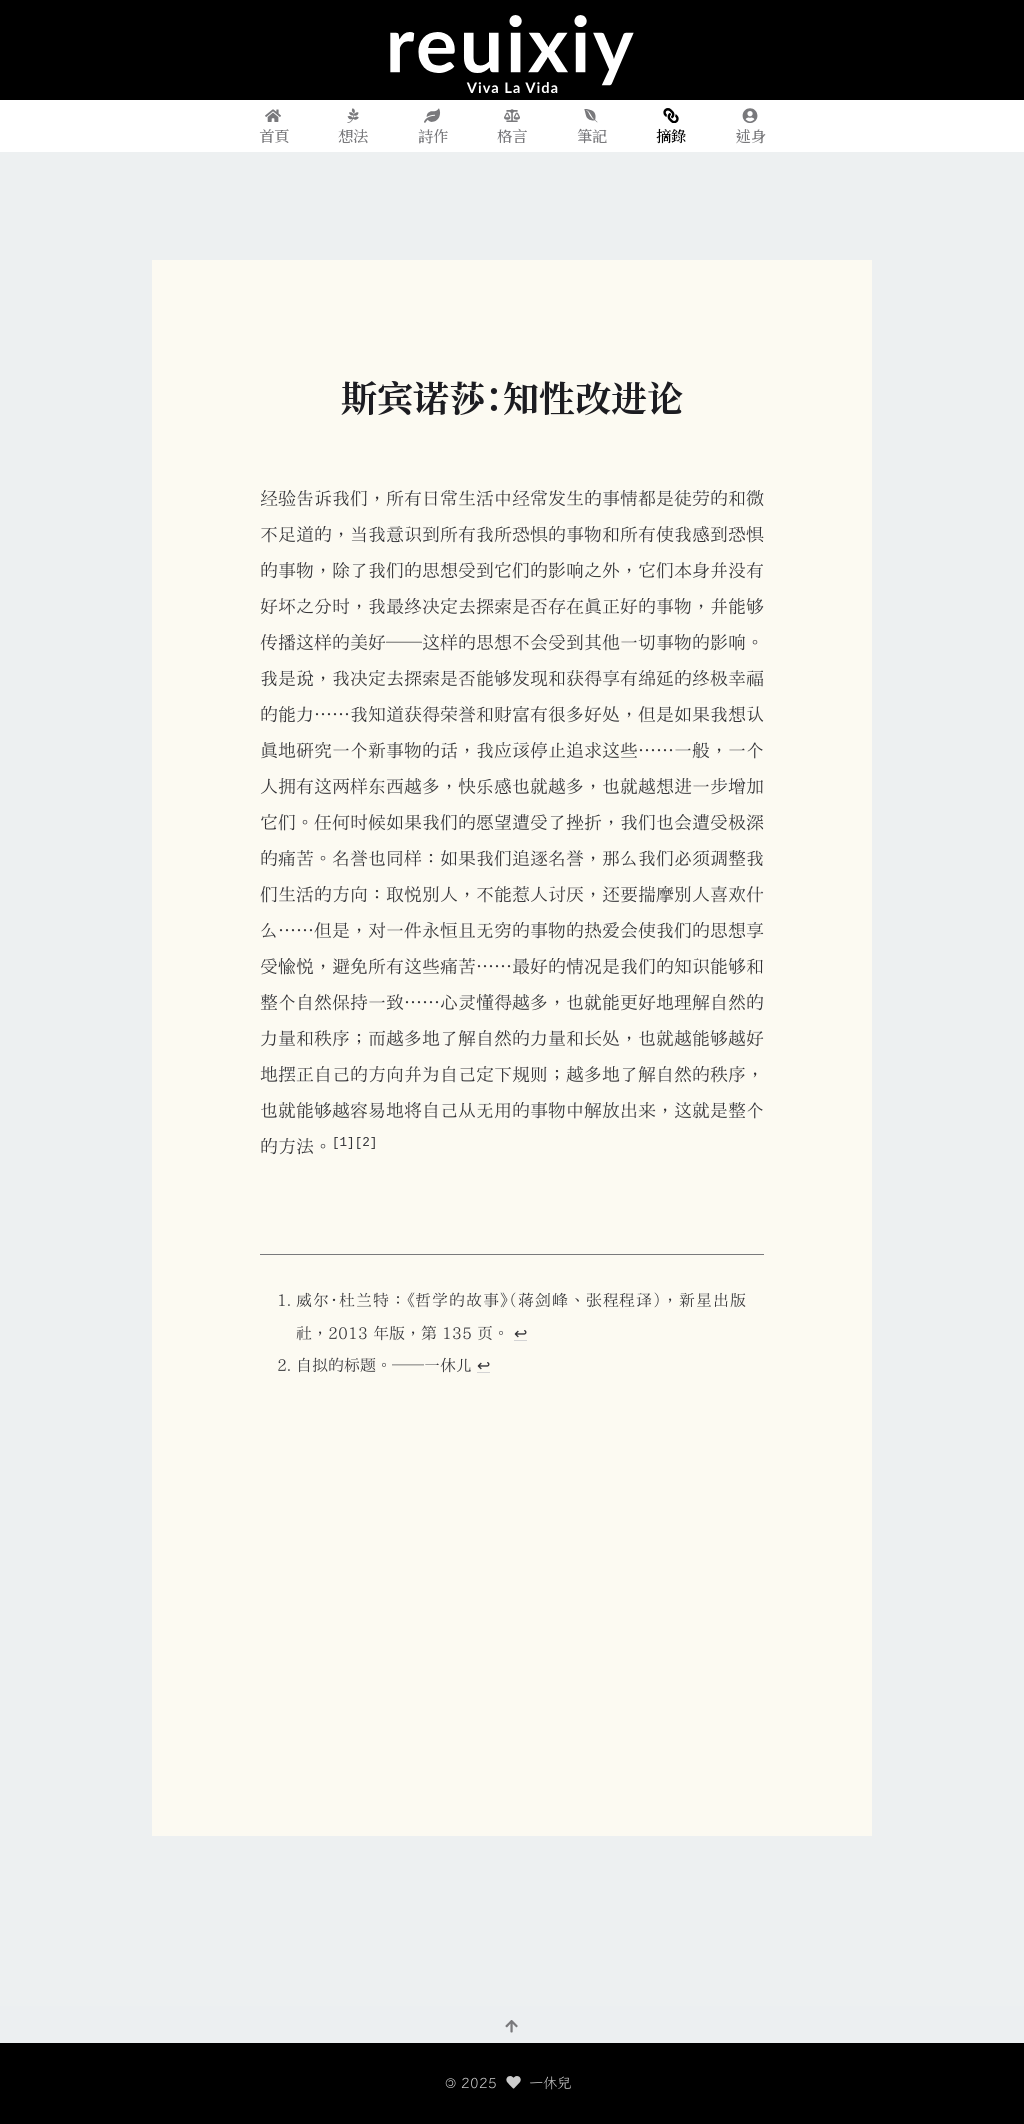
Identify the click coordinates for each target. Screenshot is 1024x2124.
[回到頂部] (512, 2025)
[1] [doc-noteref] (343, 1141)
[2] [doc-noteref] (366, 1141)
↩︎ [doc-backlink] (520, 1333)
